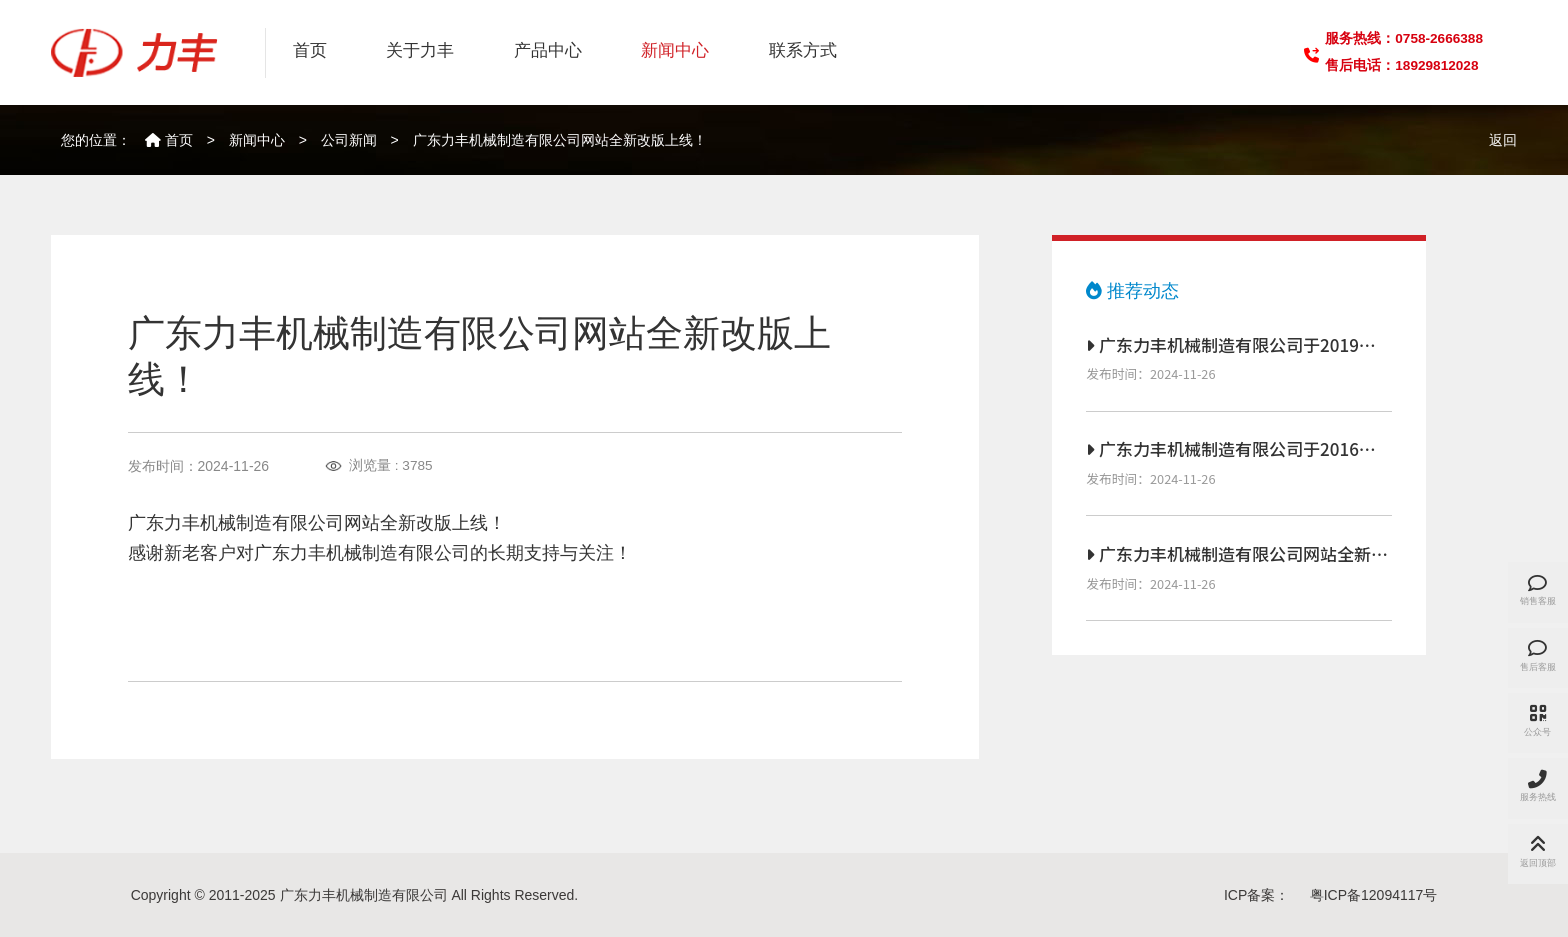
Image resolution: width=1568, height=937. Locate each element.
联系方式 (803, 50)
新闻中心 (675, 50)
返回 (1503, 140)
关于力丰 (420, 50)
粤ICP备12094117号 (1374, 895)
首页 (310, 50)
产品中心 (548, 50)
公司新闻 (349, 140)
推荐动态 (1132, 291)
